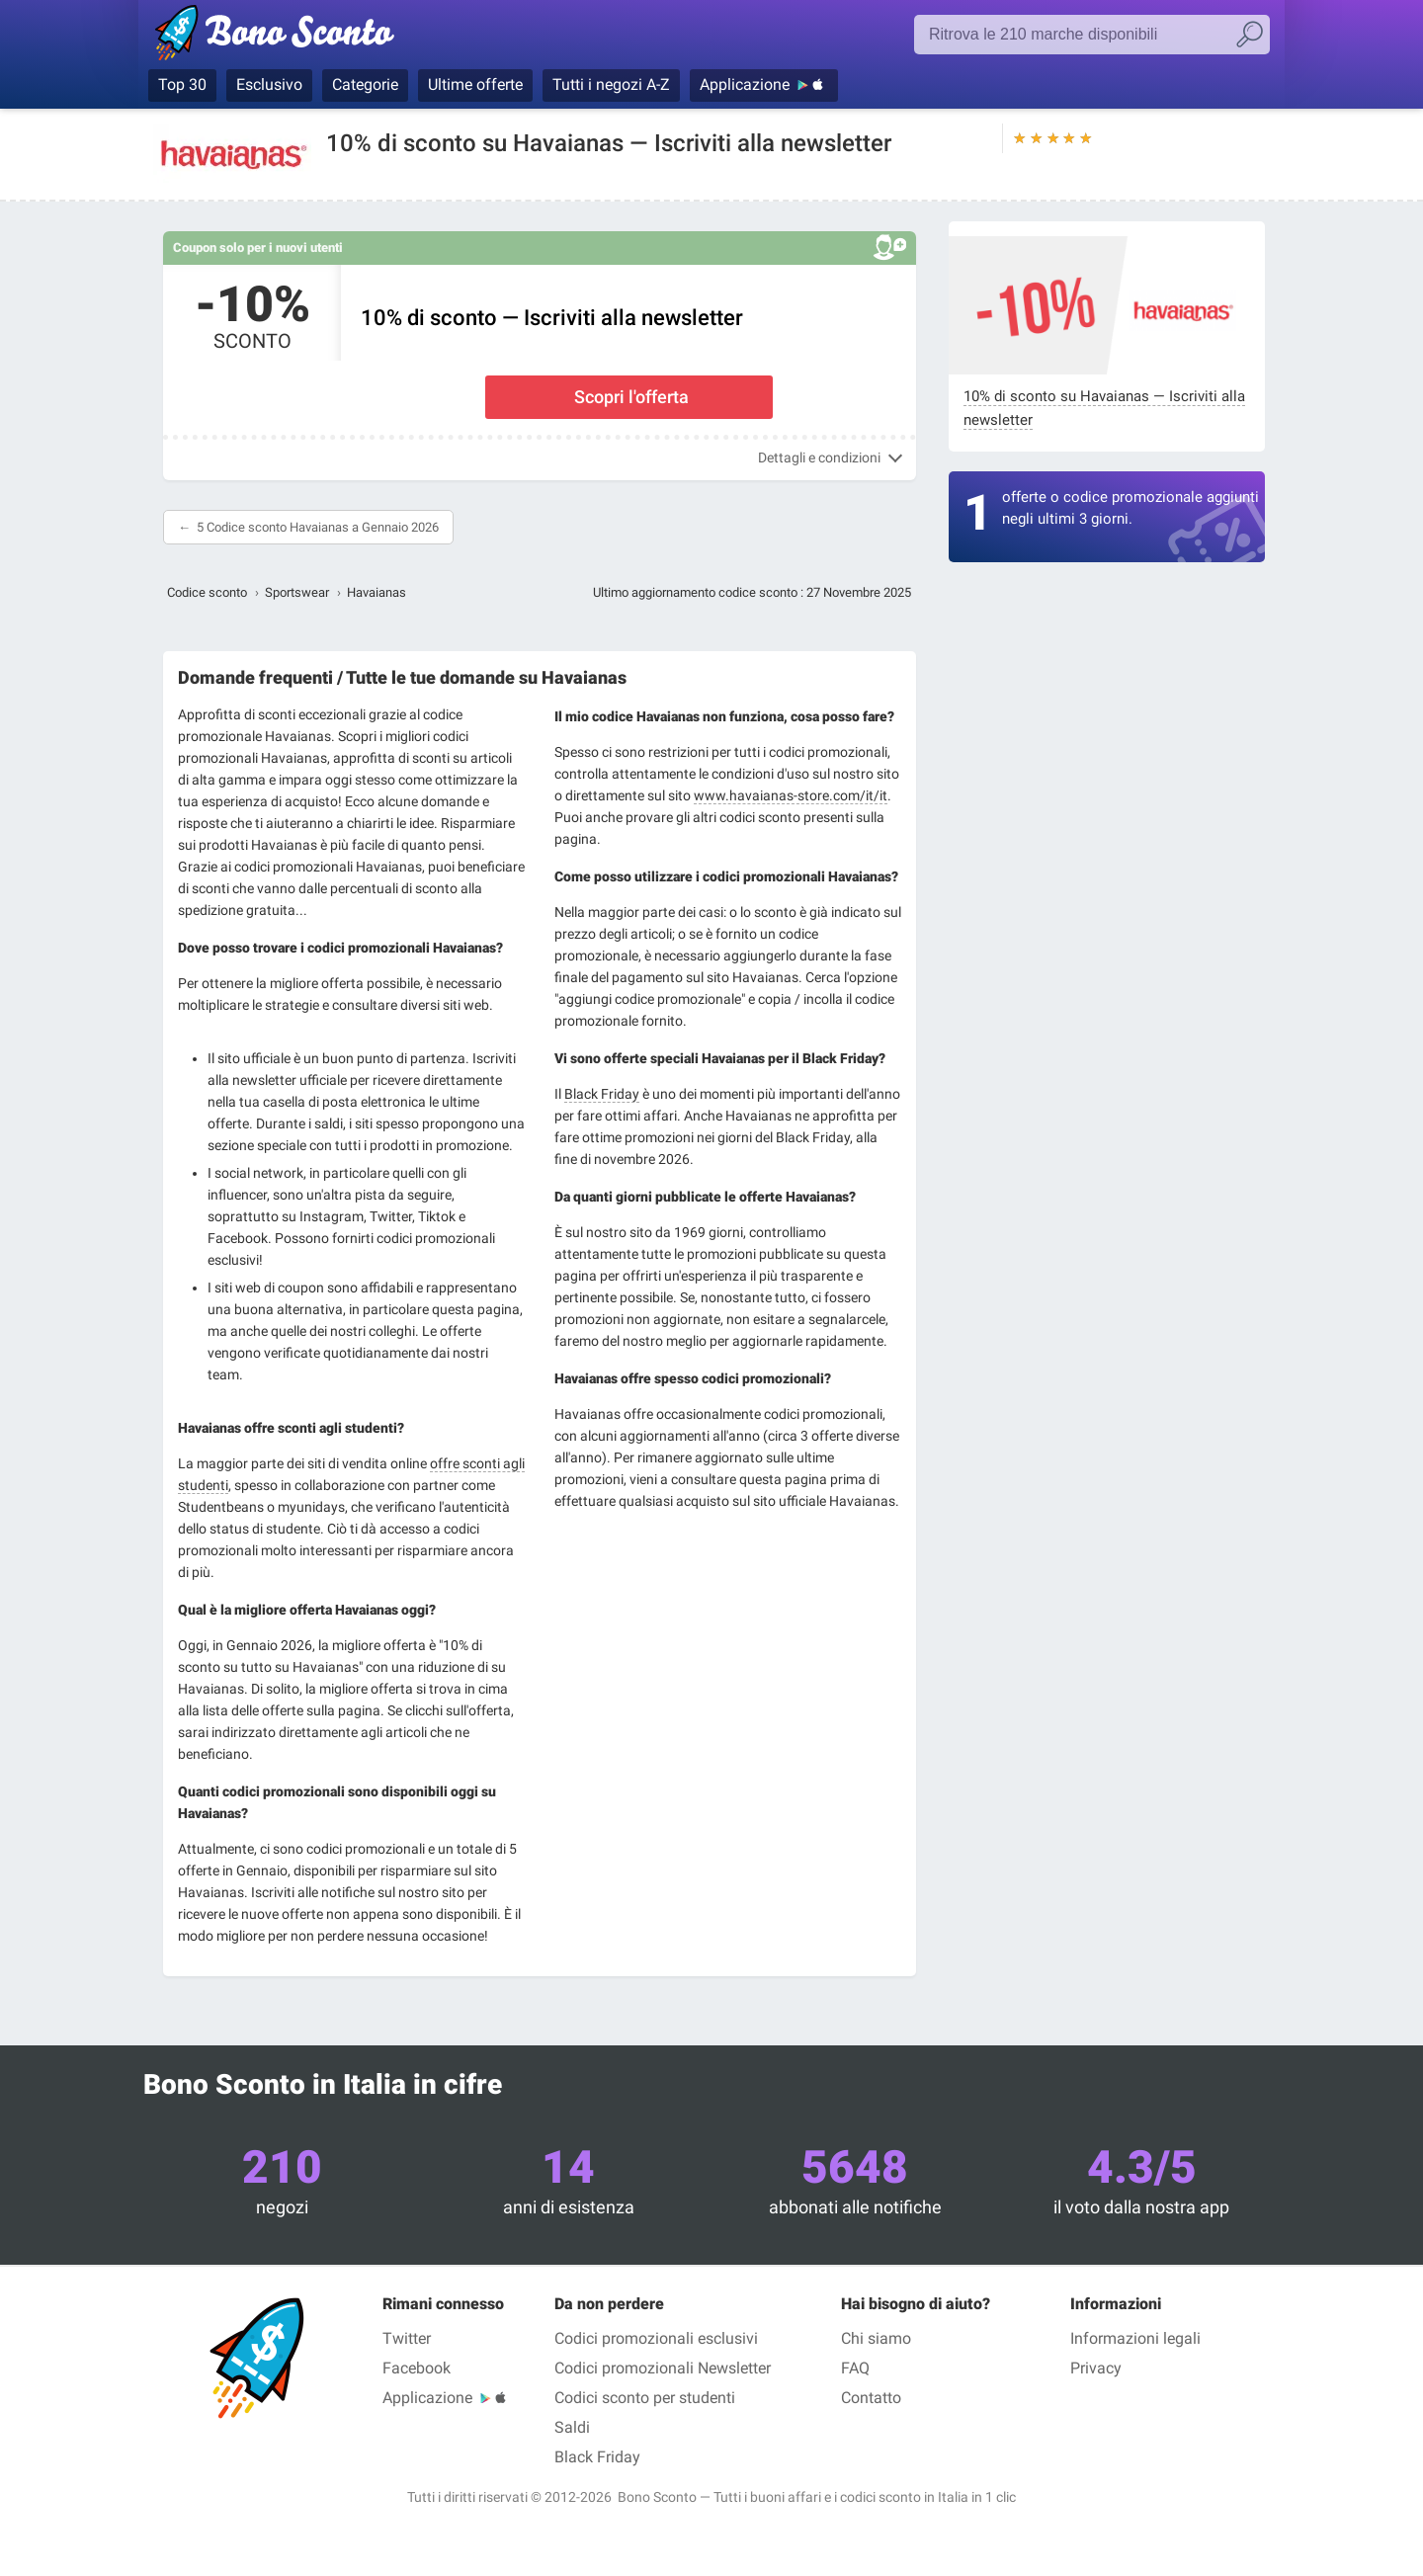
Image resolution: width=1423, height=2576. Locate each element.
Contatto (871, 2397)
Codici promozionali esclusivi (656, 2338)
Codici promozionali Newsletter (662, 2368)
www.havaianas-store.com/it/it (790, 795)
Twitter (406, 2338)
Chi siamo (876, 2338)
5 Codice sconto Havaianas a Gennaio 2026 (318, 527)
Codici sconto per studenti (644, 2397)
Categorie (365, 84)
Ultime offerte (475, 84)
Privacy (1096, 2368)
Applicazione (745, 84)
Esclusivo (269, 84)
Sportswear (297, 592)
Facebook (416, 2368)
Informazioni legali (1135, 2338)
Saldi (572, 2427)
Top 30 (182, 84)
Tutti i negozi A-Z (611, 84)
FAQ (855, 2368)
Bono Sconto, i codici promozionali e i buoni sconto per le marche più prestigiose (308, 36)
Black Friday (601, 1094)
